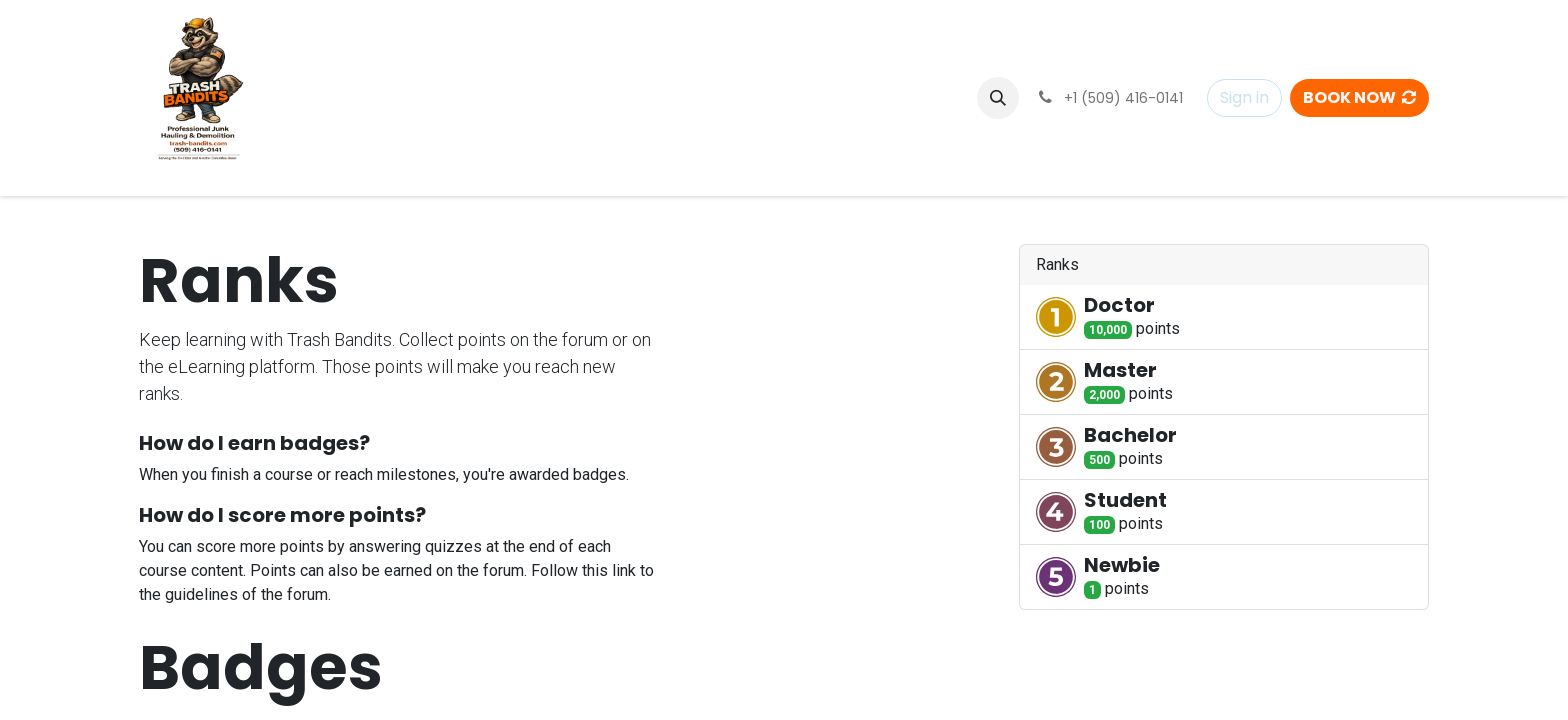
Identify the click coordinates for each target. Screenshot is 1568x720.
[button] (998, 98)
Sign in (1244, 97)
